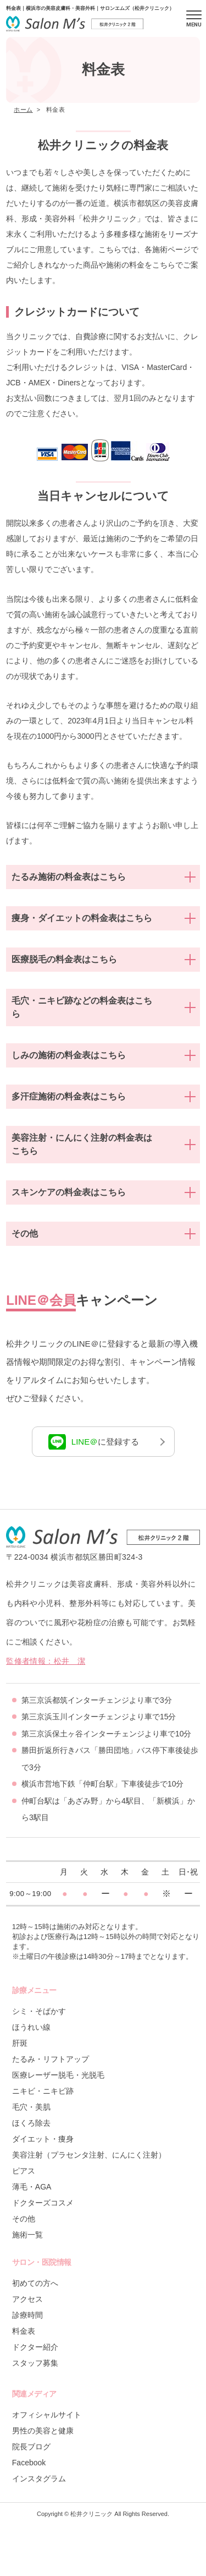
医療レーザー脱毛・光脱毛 (58, 2075)
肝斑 (19, 2043)
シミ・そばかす (39, 2011)
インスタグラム (39, 2478)
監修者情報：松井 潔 (45, 1661)
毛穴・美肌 (31, 2107)
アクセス (27, 2299)
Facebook (29, 2462)
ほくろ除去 (31, 2122)
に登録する (93, 1442)
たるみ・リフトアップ (50, 2059)
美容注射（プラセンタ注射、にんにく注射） (89, 2154)
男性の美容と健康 (43, 2430)
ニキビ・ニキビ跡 (43, 2091)
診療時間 (27, 2315)
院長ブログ (31, 2446)
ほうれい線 (31, 2027)
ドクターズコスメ (43, 2202)
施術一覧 (27, 2234)
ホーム (23, 109)
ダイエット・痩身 (43, 2138)
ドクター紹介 (35, 2347)
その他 (23, 2218)
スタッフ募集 (35, 2363)
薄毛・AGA (32, 2186)
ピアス (23, 2170)
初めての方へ (35, 2283)
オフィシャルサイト (46, 2414)
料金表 (23, 2331)
